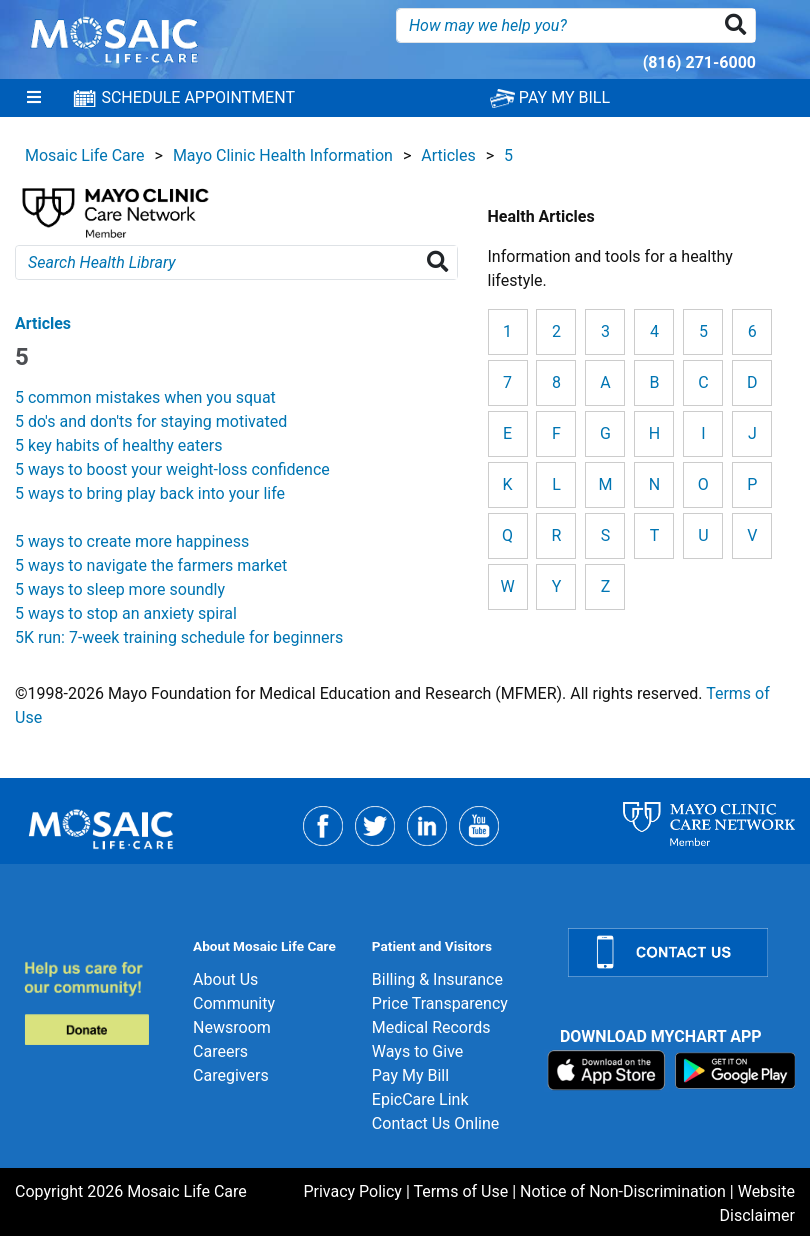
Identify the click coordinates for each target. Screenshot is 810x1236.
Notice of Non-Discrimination (623, 1191)
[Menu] (34, 98)
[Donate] (96, 1002)
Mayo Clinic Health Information (283, 155)
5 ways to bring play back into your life (150, 493)
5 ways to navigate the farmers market (151, 565)
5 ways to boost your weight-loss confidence (172, 469)
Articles (448, 155)
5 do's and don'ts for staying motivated (151, 421)
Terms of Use (460, 1191)
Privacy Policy (352, 1191)
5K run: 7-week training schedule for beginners (179, 637)
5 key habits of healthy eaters (118, 445)
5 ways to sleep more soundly (120, 589)
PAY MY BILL (550, 97)
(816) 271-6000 (699, 62)
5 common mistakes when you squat (145, 397)
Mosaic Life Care (85, 155)
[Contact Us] (677, 952)
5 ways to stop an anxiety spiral (126, 613)
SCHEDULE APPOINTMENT (183, 98)
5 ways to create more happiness (132, 541)
